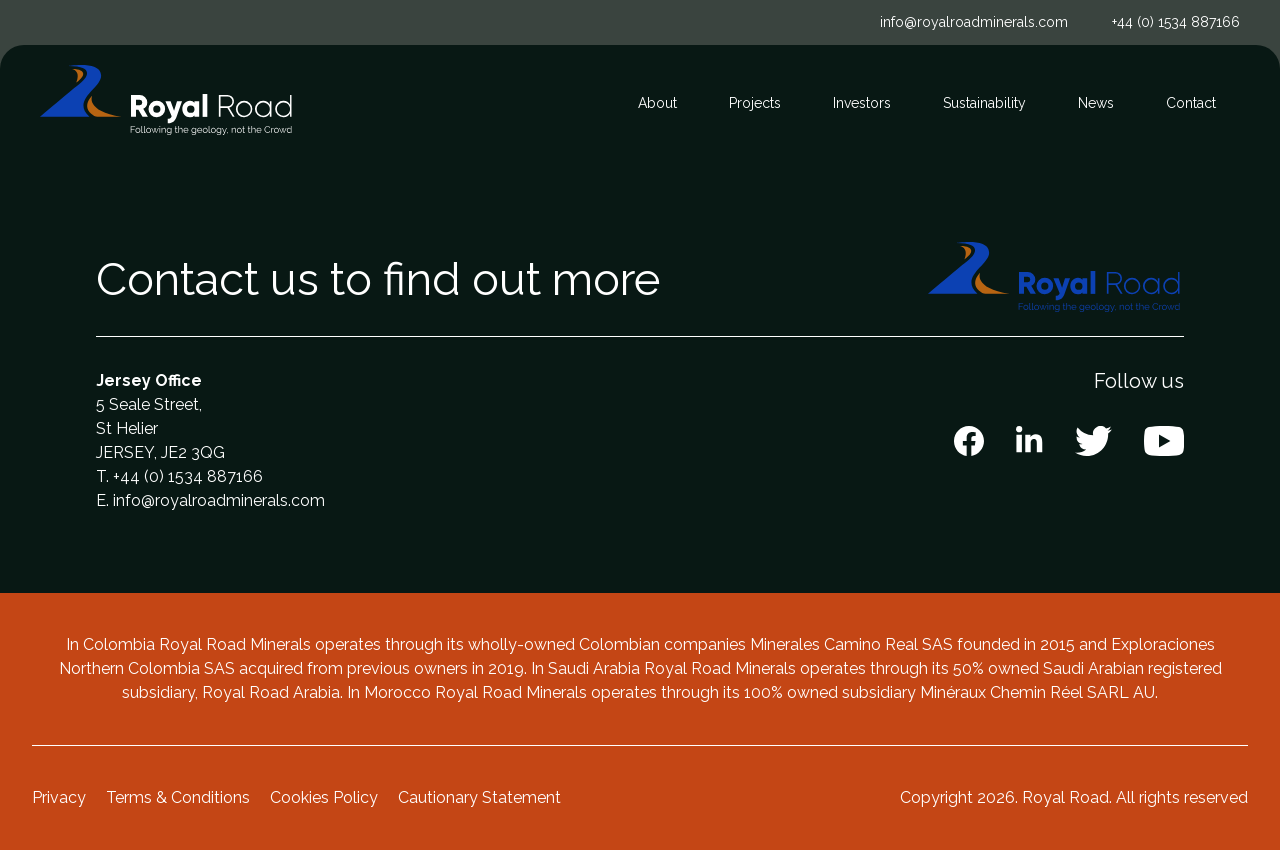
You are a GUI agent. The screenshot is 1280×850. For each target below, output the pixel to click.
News (1096, 103)
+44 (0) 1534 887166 (1176, 22)
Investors (862, 103)
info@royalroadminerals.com (974, 22)
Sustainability (984, 103)
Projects (755, 103)
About (657, 103)
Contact (1191, 103)
